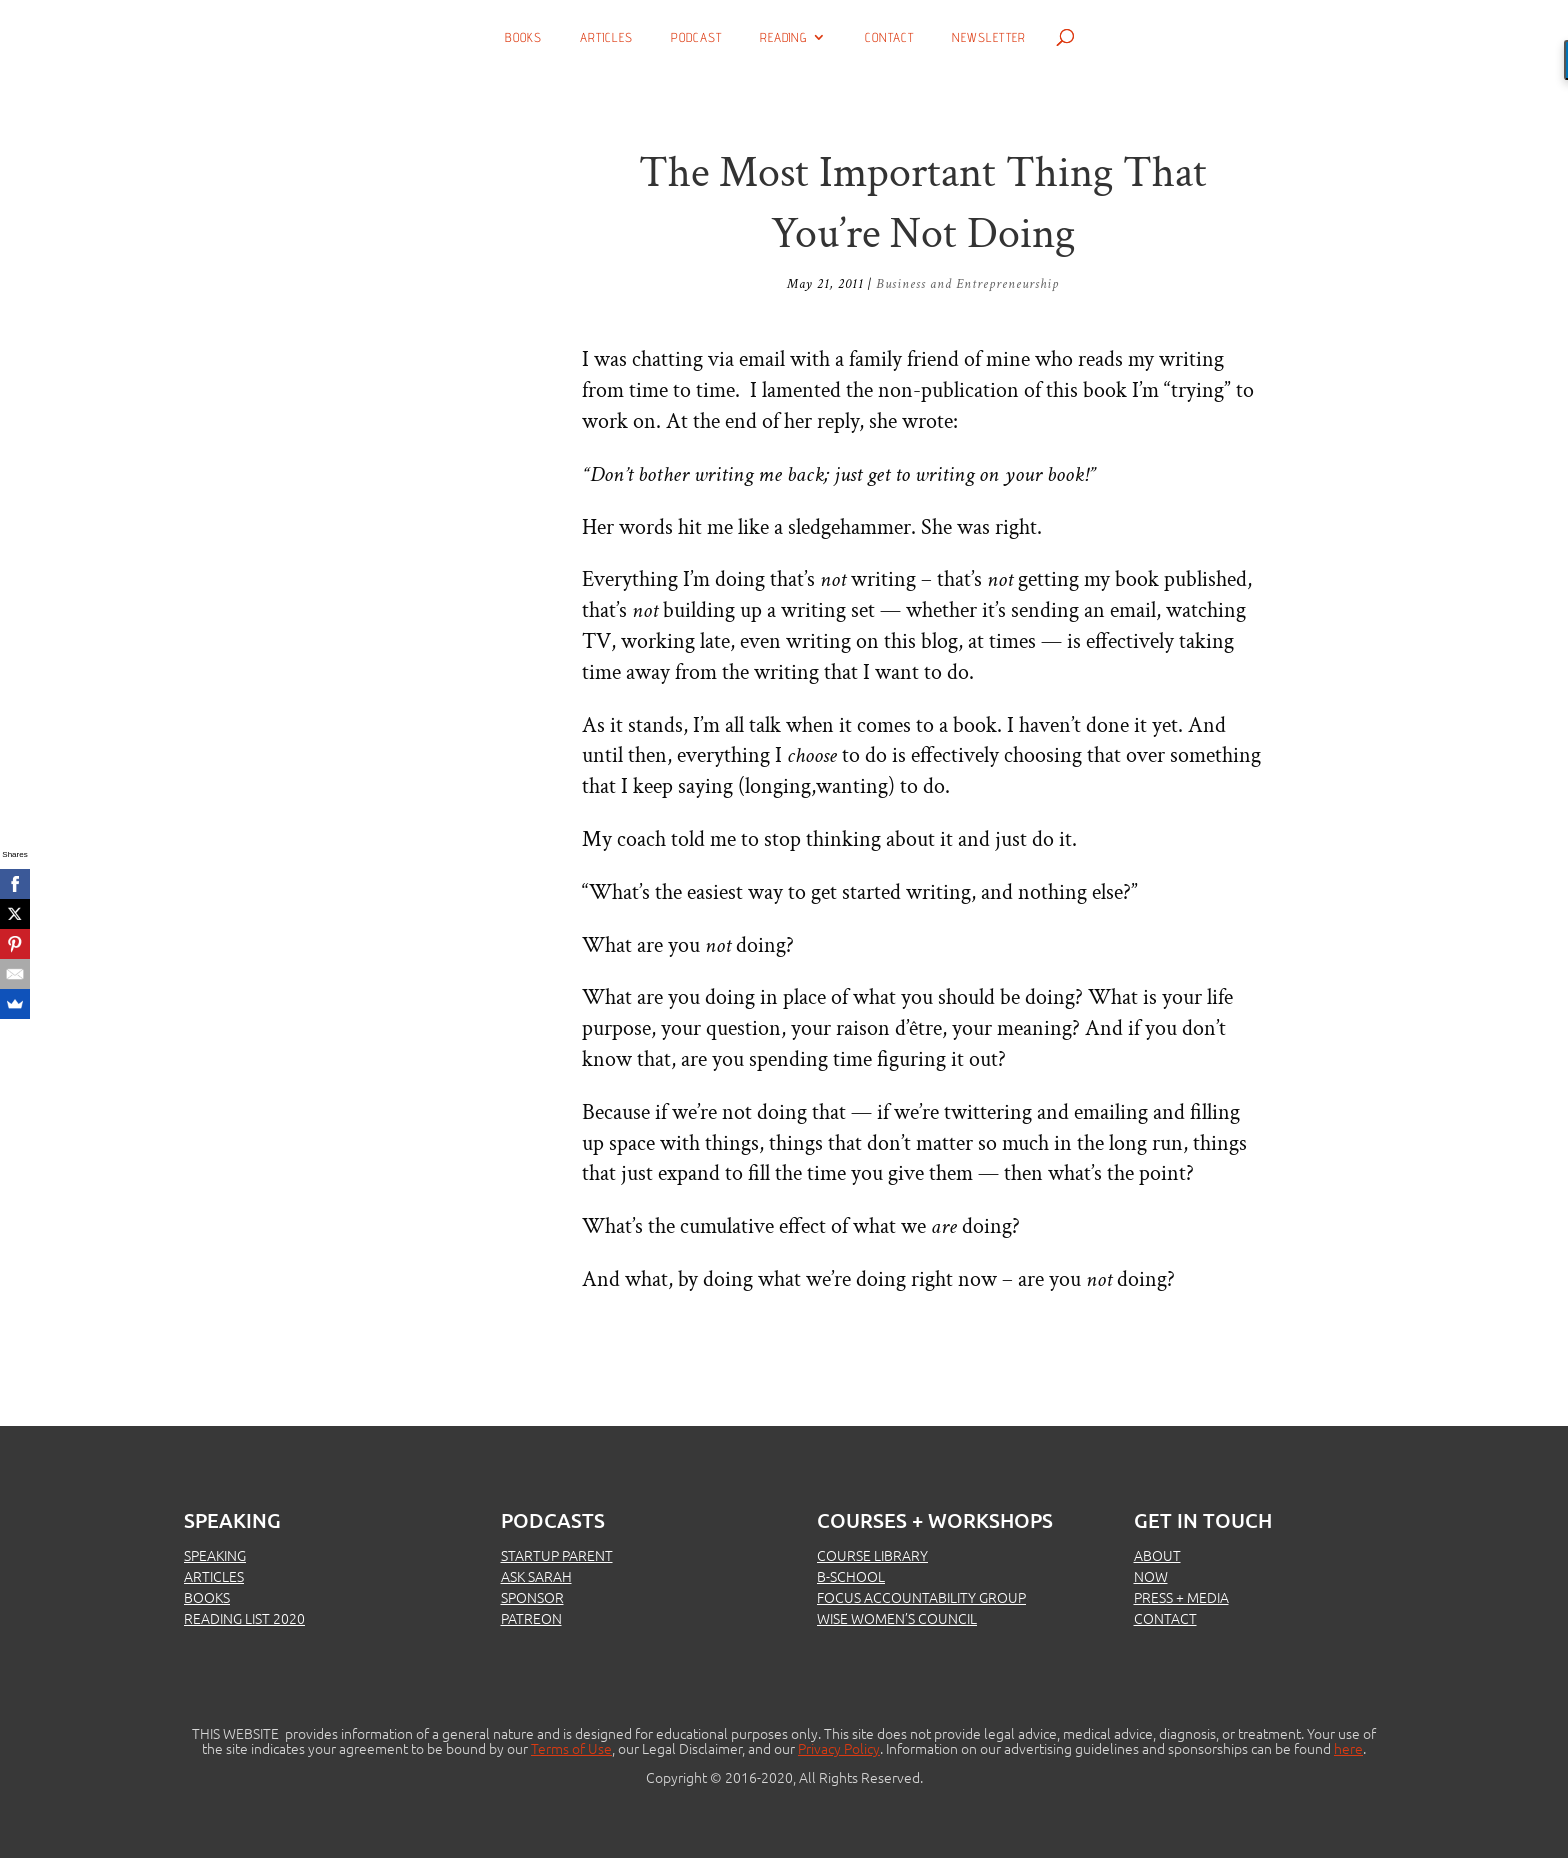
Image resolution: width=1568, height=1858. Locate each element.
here (1348, 1748)
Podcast (696, 37)
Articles (606, 37)
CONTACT (1165, 1618)
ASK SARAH (536, 1576)
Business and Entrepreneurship (967, 284)
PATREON (531, 1618)
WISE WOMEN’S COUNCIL (897, 1618)
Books (523, 37)
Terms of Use (571, 1748)
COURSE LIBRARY (872, 1555)
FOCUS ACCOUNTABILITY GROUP (921, 1597)
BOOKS (207, 1597)
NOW (1151, 1576)
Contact (889, 37)
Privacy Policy (839, 1748)
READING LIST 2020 (244, 1618)
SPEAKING (215, 1555)
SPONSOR (532, 1597)
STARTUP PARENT (557, 1555)
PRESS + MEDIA (1181, 1597)
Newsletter (989, 37)
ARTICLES (214, 1576)
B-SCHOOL (851, 1576)
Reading (783, 37)
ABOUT (1157, 1555)
